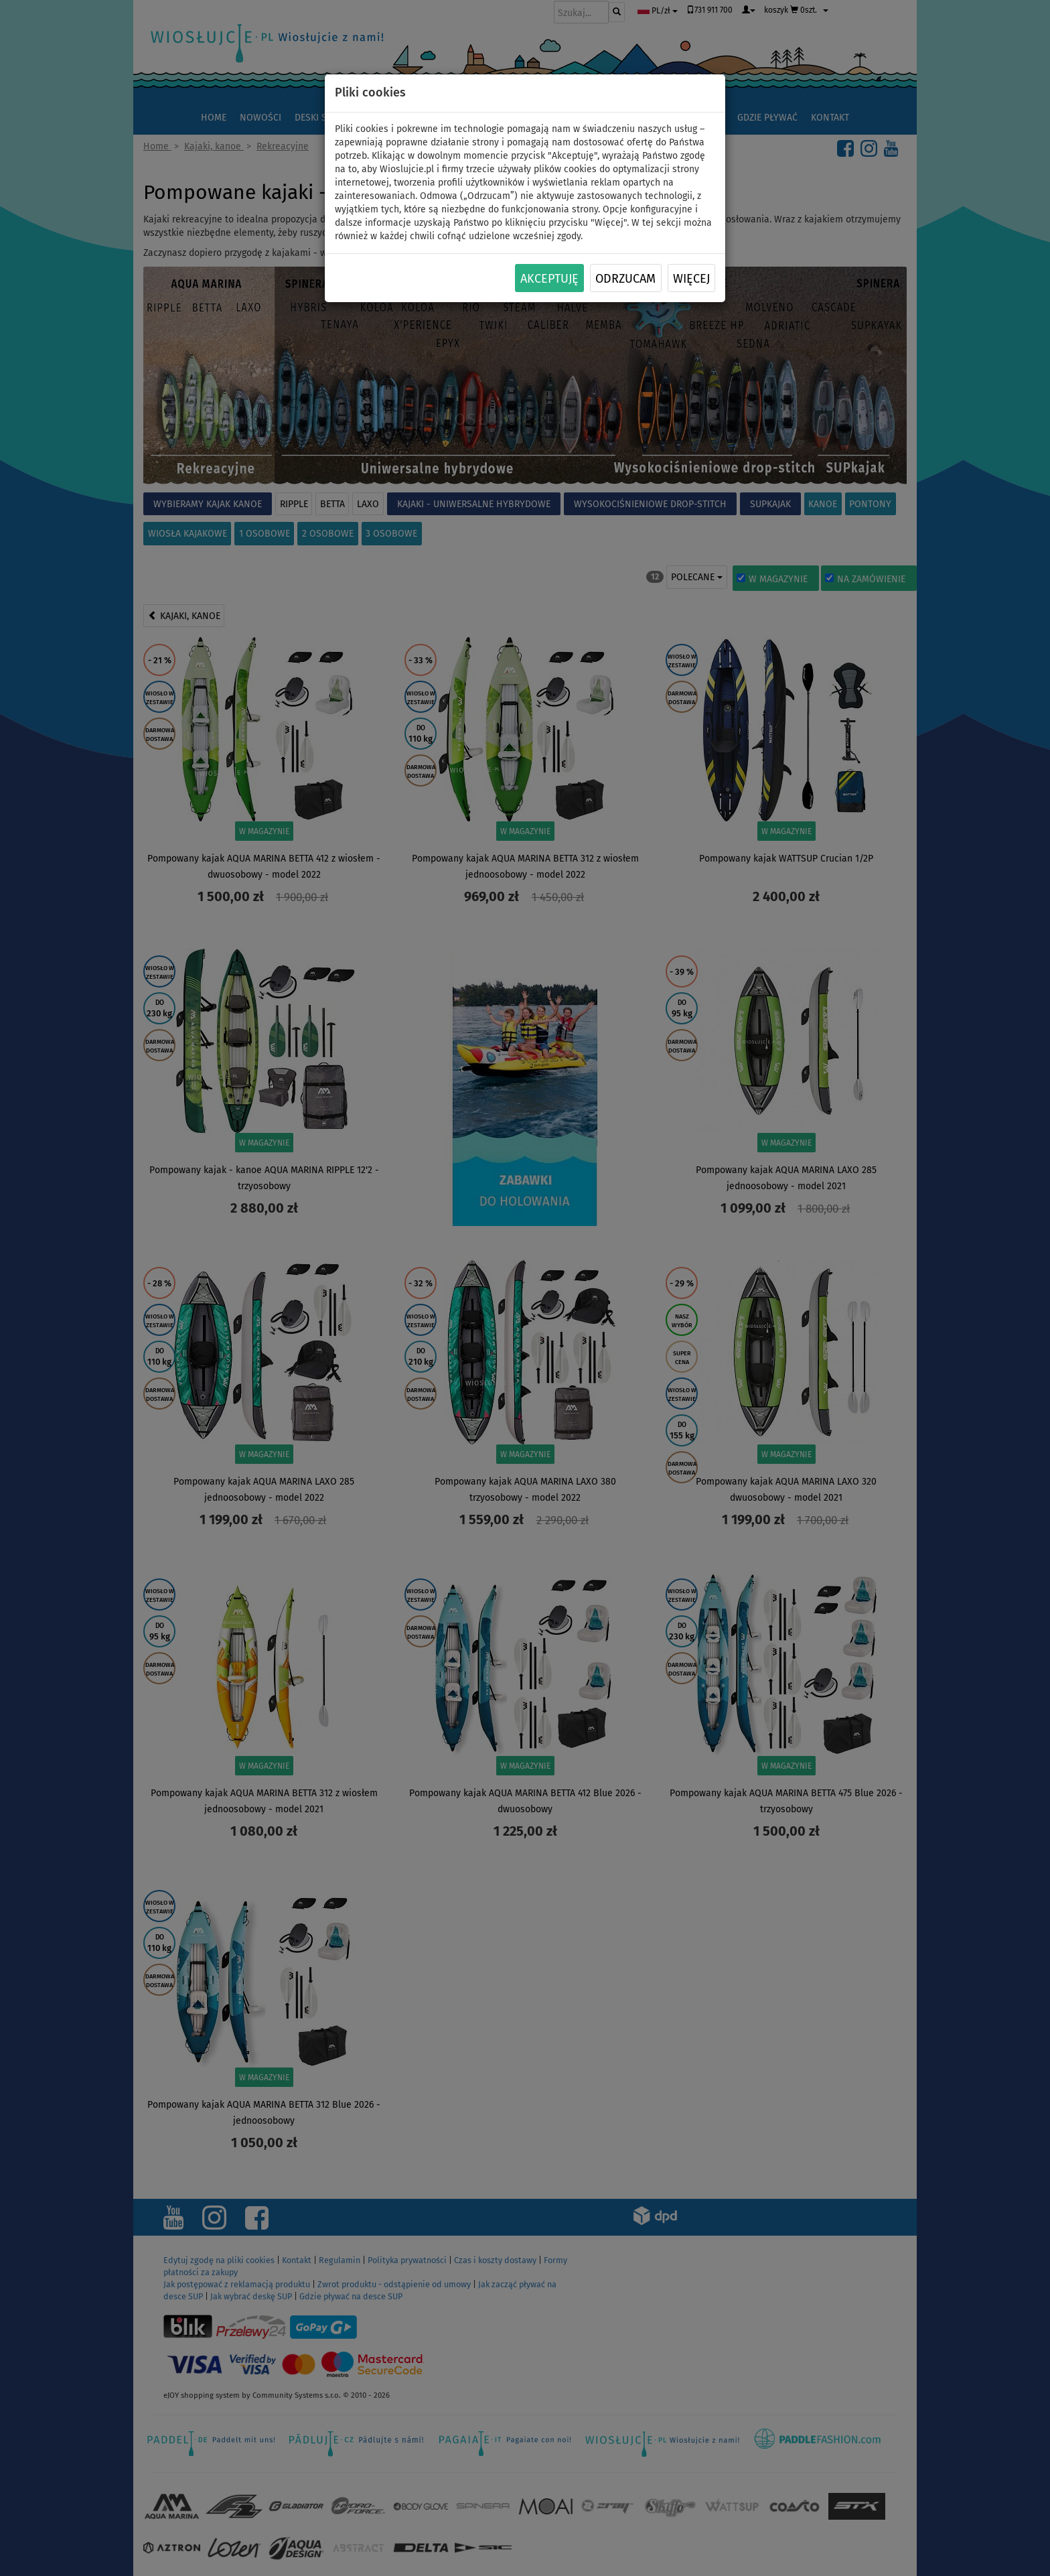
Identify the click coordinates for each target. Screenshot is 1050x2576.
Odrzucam (625, 278)
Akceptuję (549, 278)
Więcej (691, 278)
